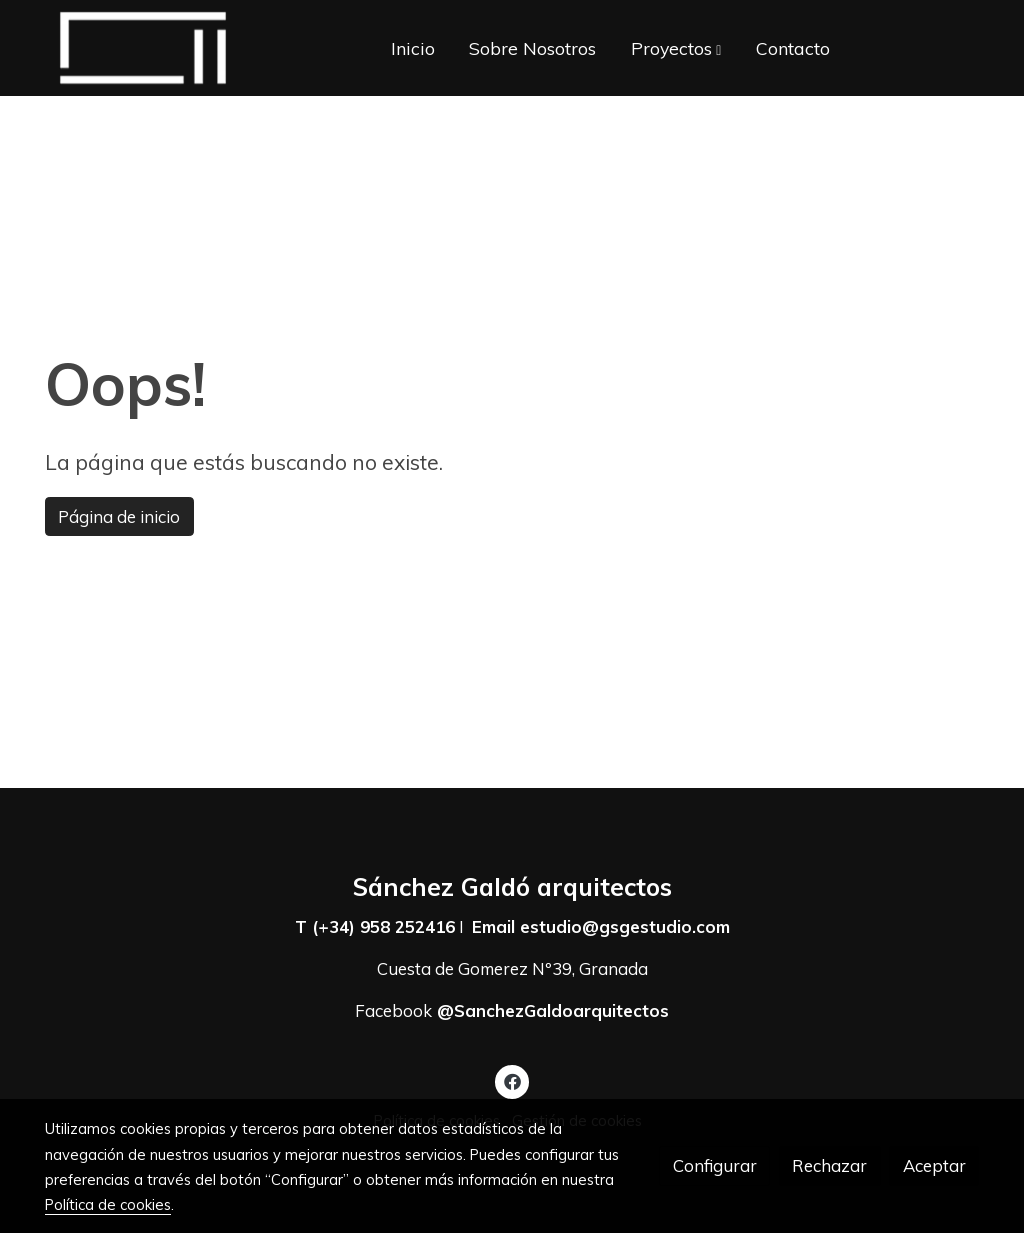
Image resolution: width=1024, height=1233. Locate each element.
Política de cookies (108, 1204)
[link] (143, 48)
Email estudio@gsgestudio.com (601, 926)
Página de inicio (119, 516)
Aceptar (934, 1165)
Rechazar (829, 1165)
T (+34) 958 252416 (375, 926)
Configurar (715, 1165)
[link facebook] (512, 1080)
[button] (676, 48)
